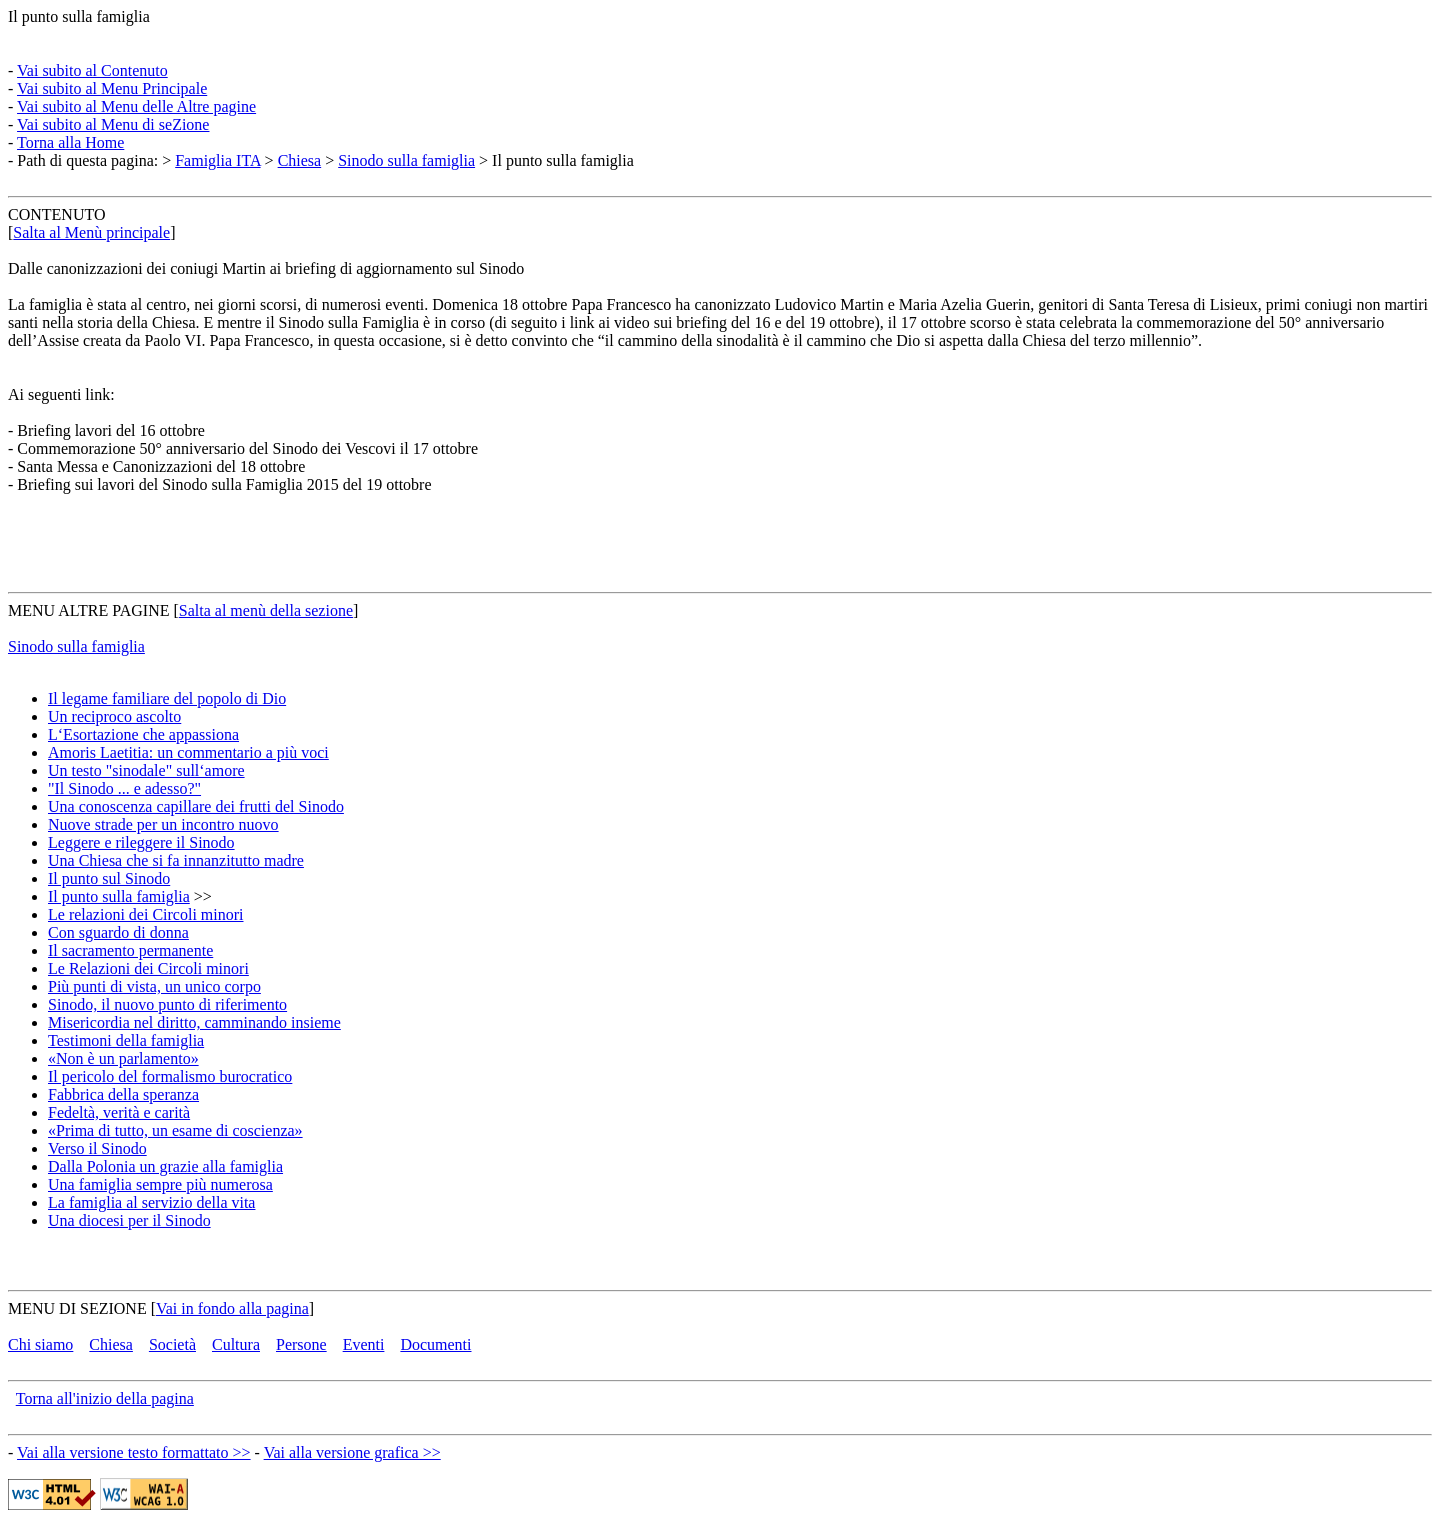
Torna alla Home (70, 142)
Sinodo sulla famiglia (406, 160)
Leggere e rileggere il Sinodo (141, 842)
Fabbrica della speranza (123, 1094)
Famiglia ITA (217, 160)
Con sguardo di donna (118, 932)
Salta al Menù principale (91, 232)
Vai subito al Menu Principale (112, 88)
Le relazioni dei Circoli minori (146, 914)
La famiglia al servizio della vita (151, 1202)
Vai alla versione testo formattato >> (134, 1452)
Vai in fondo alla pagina (232, 1308)
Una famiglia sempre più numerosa (160, 1184)
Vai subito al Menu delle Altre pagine (136, 106)
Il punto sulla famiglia (79, 16)
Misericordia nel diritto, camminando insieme (194, 1022)
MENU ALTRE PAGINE (89, 610)
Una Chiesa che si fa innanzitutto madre (176, 860)
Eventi (364, 1344)
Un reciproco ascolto (114, 716)
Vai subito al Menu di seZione (113, 124)
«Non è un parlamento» (123, 1058)
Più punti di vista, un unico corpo (154, 986)
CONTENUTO (56, 214)
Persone (301, 1344)
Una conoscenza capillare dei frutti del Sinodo (196, 806)
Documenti (435, 1344)
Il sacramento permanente (130, 950)
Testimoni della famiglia (126, 1040)
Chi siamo (40, 1344)
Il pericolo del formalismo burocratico (170, 1076)
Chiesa (300, 160)
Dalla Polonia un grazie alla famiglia (165, 1166)
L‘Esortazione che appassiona (143, 734)
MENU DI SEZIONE (77, 1308)
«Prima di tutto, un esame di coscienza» (175, 1130)
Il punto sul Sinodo (109, 878)
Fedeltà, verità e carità (119, 1112)
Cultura (236, 1344)
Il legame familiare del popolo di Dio (167, 698)
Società (172, 1344)
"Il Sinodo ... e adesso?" (124, 788)
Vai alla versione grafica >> (352, 1452)
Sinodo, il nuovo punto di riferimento (167, 1004)
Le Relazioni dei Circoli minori (148, 968)
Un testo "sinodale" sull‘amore (146, 770)
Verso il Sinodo (97, 1148)
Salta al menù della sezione (266, 610)
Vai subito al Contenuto (92, 70)
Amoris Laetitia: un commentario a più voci (188, 752)
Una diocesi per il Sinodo (129, 1220)
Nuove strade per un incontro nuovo (163, 824)
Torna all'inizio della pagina (105, 1398)
